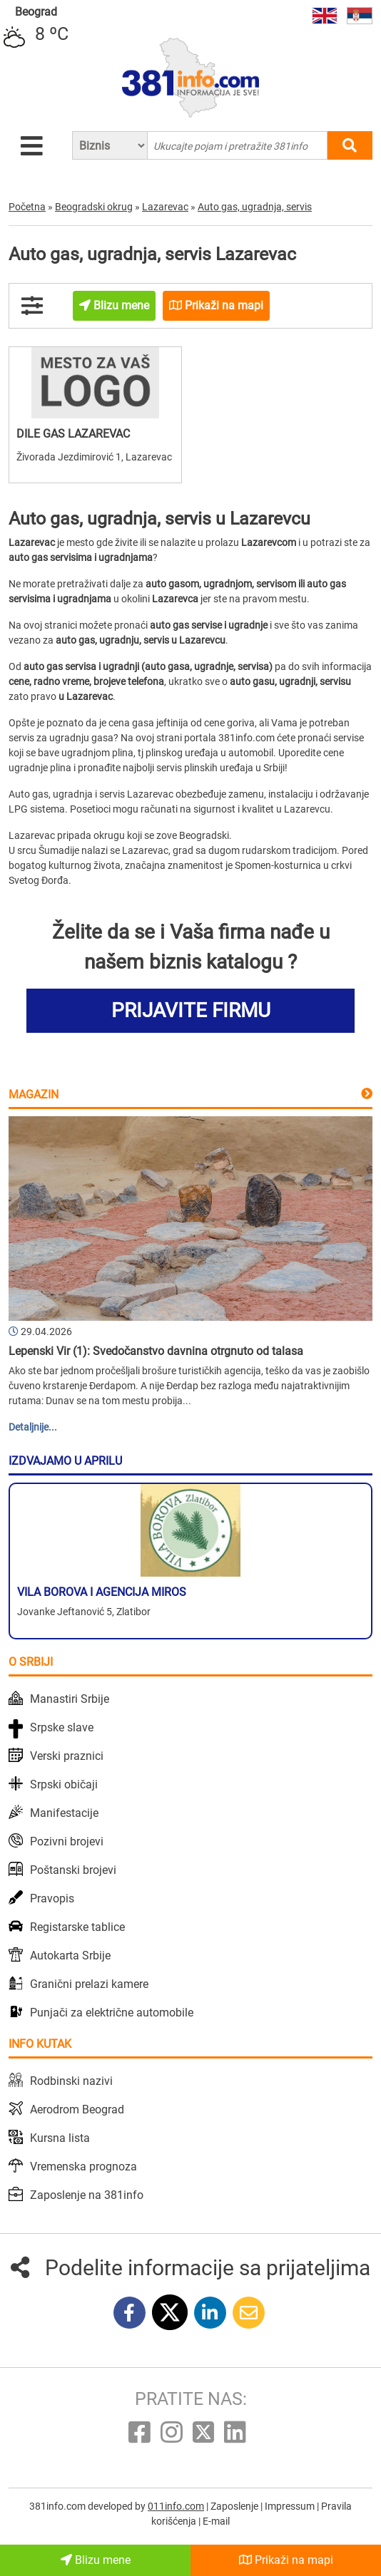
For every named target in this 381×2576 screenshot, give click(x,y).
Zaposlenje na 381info (86, 2195)
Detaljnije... (33, 1427)
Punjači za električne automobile (111, 2012)
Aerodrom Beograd (77, 2109)
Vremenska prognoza (83, 2166)
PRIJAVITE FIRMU (190, 1010)
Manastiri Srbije (69, 1699)
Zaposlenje (235, 2506)
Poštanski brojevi (73, 1870)
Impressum (291, 2506)
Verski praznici (66, 1756)
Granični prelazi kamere (89, 1984)
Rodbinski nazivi (71, 2081)
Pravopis (52, 1898)
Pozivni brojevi (66, 1841)
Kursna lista (60, 2138)
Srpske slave (61, 1727)
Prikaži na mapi (286, 2560)
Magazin (34, 1094)
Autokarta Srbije (70, 1955)
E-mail (216, 2521)
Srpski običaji (64, 1784)
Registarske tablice (77, 1927)
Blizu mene (96, 2560)
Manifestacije (64, 1813)
